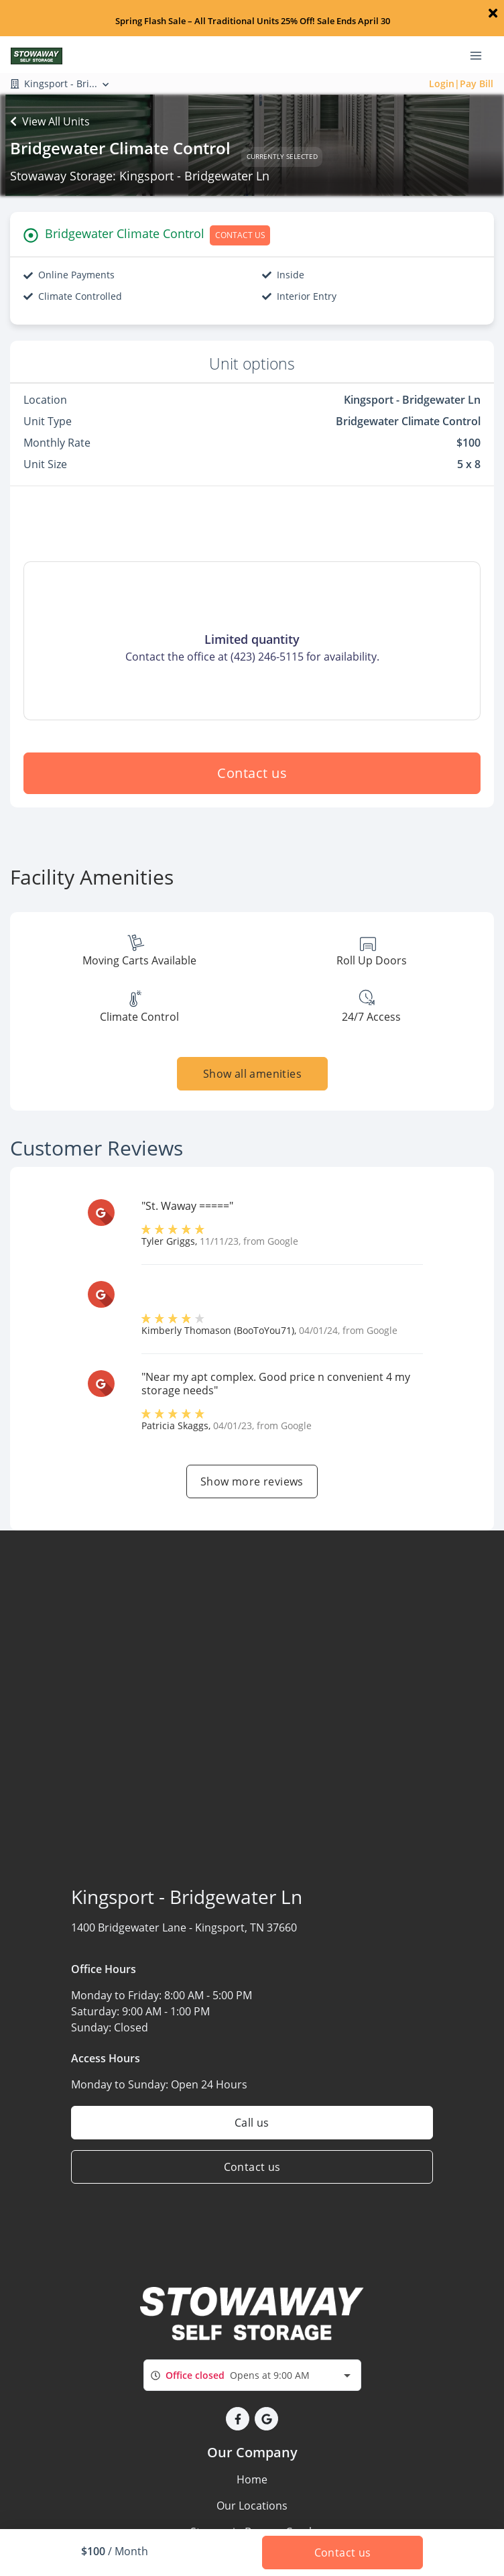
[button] (237, 2418)
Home (252, 2479)
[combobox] (252, 2375)
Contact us (252, 773)
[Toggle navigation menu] (481, 54)
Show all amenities (251, 1073)
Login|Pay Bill (461, 83)
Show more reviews (252, 1481)
